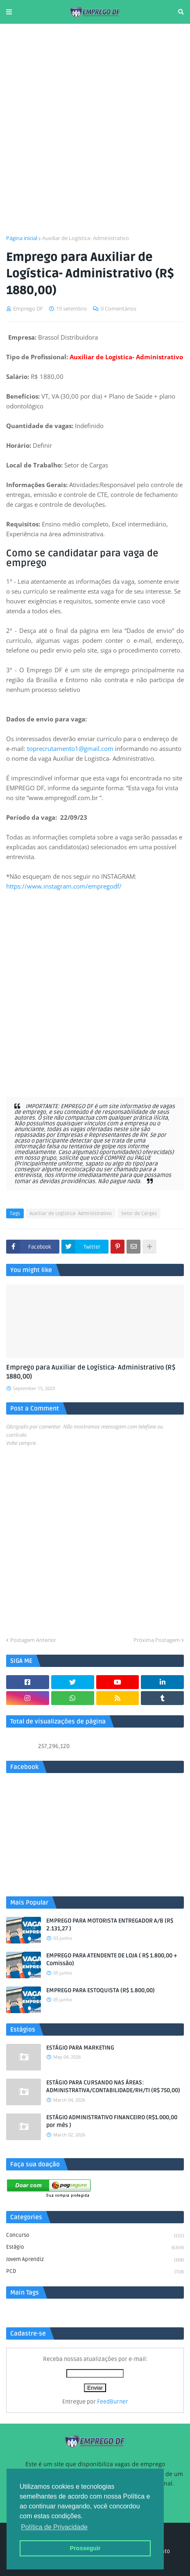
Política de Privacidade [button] (54, 2527)
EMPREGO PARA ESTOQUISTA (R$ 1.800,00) (100, 1990)
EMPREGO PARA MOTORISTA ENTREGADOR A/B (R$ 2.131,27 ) (109, 1924)
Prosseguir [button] (85, 2548)
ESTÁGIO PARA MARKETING (80, 2047)
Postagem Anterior (33, 1640)
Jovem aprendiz (95, 2260)
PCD (95, 2272)
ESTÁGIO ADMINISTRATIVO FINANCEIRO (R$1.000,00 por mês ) (111, 2121)
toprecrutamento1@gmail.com (70, 748)
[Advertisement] (95, 129)
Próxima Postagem (156, 1640)
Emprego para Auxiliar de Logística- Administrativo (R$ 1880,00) (90, 1372)
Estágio (95, 2248)
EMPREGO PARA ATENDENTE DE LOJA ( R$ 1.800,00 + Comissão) (111, 1959)
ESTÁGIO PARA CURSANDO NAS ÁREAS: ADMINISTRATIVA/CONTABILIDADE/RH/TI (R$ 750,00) (113, 2086)
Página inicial (21, 238)
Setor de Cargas (139, 1214)
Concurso (95, 2236)
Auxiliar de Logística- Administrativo (85, 238)
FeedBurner (112, 2401)
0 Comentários (118, 308)
